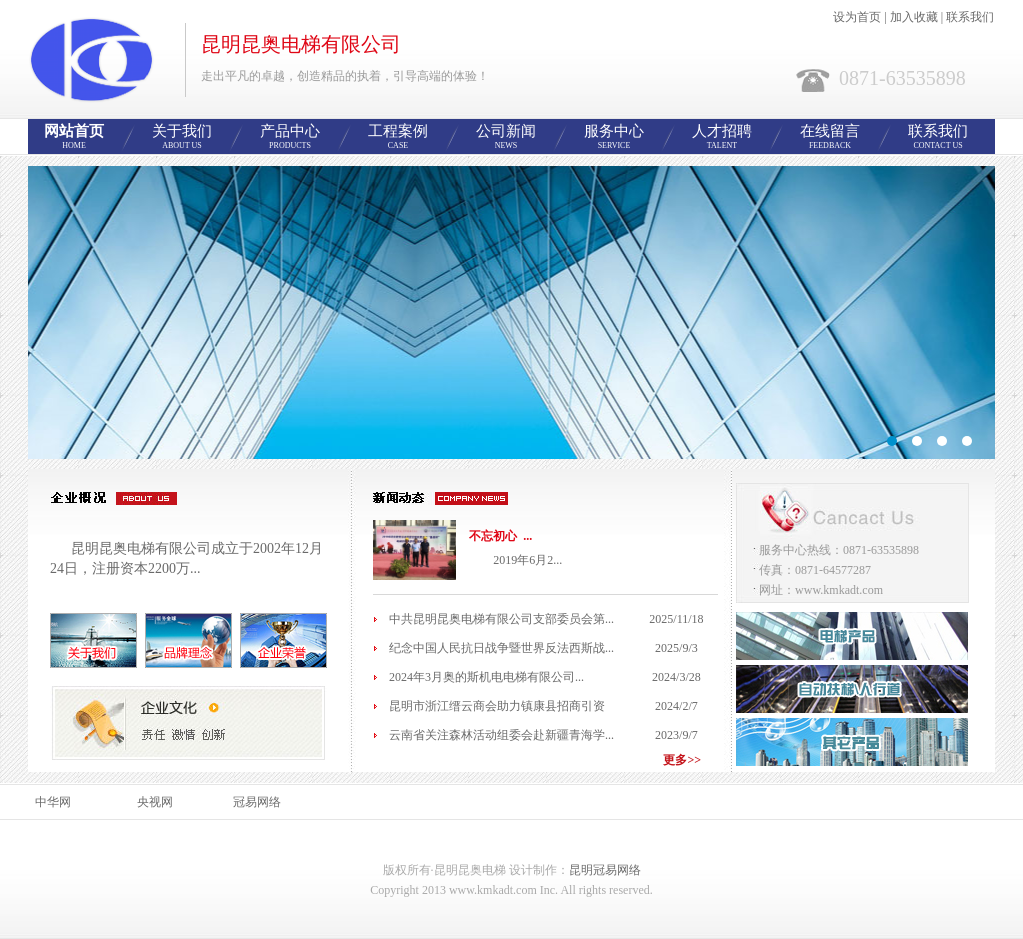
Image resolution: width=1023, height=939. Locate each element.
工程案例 (398, 137)
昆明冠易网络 (605, 870)
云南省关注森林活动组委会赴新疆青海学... (501, 735)
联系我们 (970, 17)
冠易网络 (257, 802)
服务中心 (614, 137)
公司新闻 (506, 137)
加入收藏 (914, 17)
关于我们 (182, 137)
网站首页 (74, 137)
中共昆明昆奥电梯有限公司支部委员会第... (501, 619)
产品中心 (290, 137)
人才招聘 (722, 137)
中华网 (53, 802)
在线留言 (830, 137)
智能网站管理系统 (511, 312)
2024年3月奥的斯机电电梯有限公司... (486, 677)
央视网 (155, 802)
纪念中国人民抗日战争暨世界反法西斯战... (501, 648)
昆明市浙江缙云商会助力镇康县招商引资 (497, 706)
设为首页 (857, 17)
